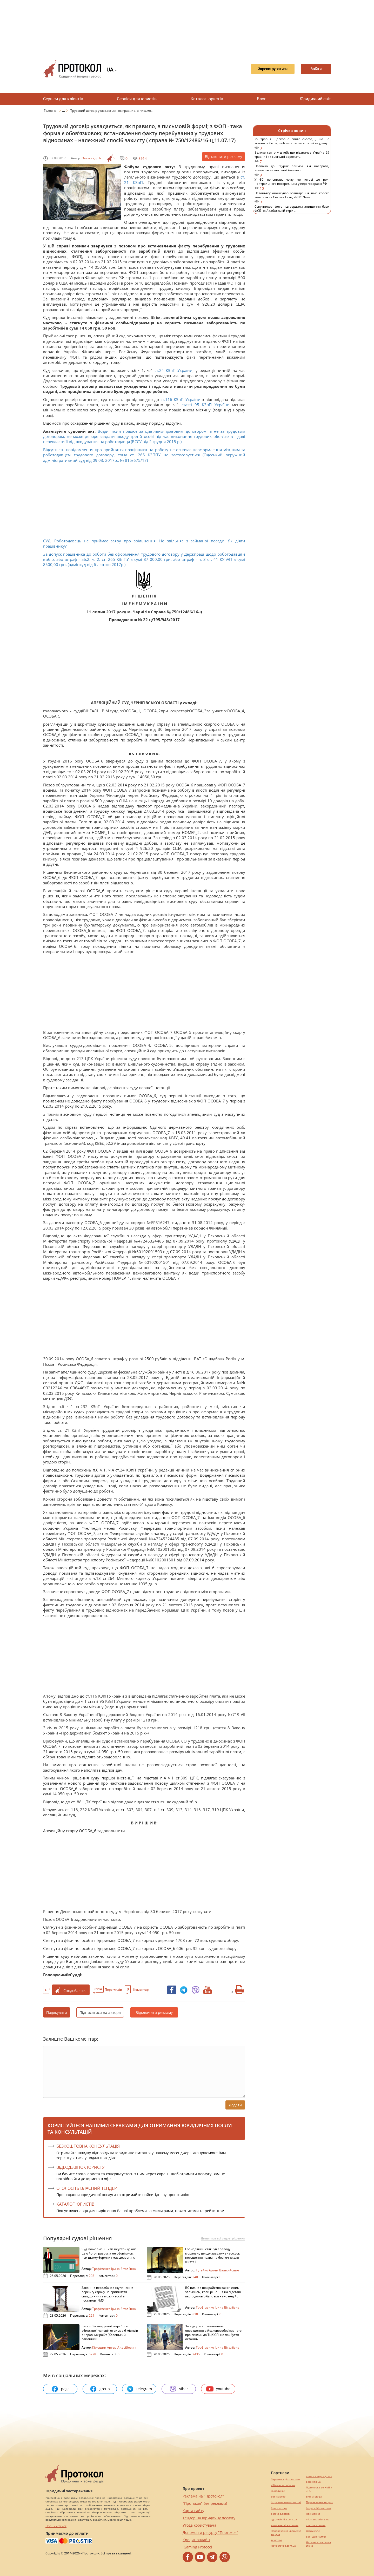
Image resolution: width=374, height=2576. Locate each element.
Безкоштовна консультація (88, 2146)
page (60, 2389)
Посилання (313, 2513)
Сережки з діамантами (285, 2479)
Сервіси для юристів (137, 98)
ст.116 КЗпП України (180, 399)
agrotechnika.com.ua (284, 2519)
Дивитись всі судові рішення (223, 2238)
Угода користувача (199, 2525)
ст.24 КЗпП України (174, 370)
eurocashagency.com (319, 2476)
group (100, 2389)
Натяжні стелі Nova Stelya (318, 2544)
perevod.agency (280, 2513)
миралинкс (278, 2491)
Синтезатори (279, 2508)
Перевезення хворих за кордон (286, 2532)
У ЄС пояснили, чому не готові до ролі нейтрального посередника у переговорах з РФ (292, 184)
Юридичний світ (315, 98)
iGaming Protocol (197, 2547)
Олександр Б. (92, 158)
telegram (139, 2389)
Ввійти (313, 69)
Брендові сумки (316, 2536)
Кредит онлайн (196, 2539)
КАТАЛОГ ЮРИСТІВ (75, 2204)
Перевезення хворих (319, 2502)
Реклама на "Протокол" (203, 2496)
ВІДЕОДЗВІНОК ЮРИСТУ (80, 2167)
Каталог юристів (207, 98)
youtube (218, 2389)
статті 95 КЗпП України (206, 404)
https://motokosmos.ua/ (286, 2502)
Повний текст (55, 2526)
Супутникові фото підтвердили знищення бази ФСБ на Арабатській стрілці (292, 211)
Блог (261, 98)
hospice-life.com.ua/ (318, 2508)
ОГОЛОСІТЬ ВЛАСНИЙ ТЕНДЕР (86, 2188)
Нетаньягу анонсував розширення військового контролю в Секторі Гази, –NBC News (292, 198)
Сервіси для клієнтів (63, 98)
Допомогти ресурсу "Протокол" (210, 2532)
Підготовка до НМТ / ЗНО (319, 2489)
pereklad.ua (313, 2481)
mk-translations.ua (317, 2519)
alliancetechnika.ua (283, 2485)
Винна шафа (314, 2496)
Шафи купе (313, 2531)
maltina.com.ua (315, 2525)
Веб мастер (278, 2496)
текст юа (276, 2540)
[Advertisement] (187, 26)
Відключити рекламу (223, 156)
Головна (50, 110)
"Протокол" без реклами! (205, 2503)
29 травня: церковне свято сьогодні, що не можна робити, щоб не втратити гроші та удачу (292, 143)
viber (178, 2389)
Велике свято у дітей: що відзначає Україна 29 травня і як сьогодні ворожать (292, 157)
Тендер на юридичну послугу (209, 2517)
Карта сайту (193, 2510)
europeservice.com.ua (284, 2525)
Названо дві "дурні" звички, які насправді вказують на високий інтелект (292, 171)
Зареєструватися (263, 69)
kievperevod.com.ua (283, 2545)
